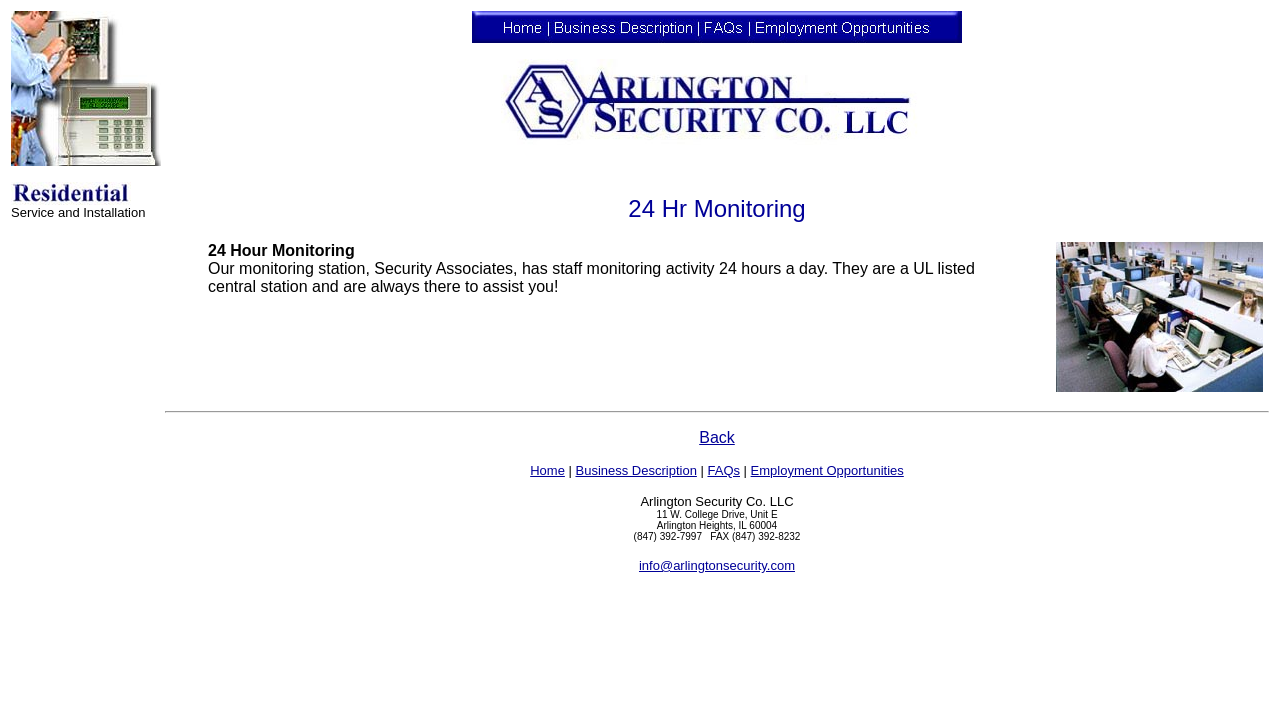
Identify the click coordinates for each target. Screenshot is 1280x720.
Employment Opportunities (827, 470)
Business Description (635, 470)
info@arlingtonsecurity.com (717, 565)
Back (717, 437)
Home (547, 470)
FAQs (723, 470)
